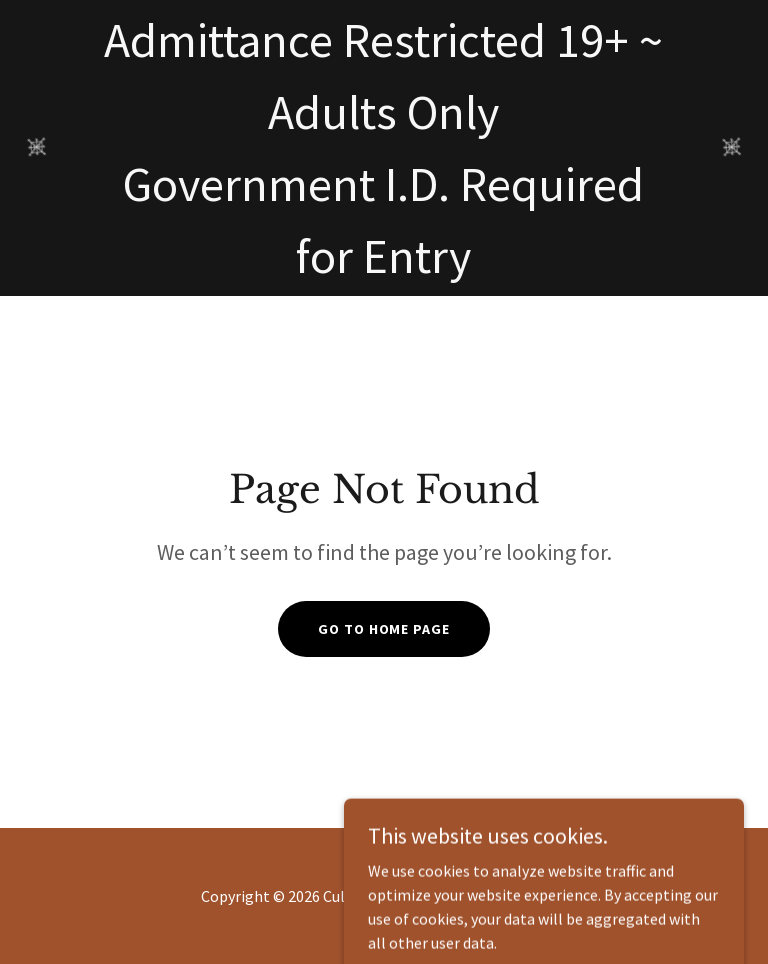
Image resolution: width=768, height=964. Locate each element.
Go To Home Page (383, 629)
